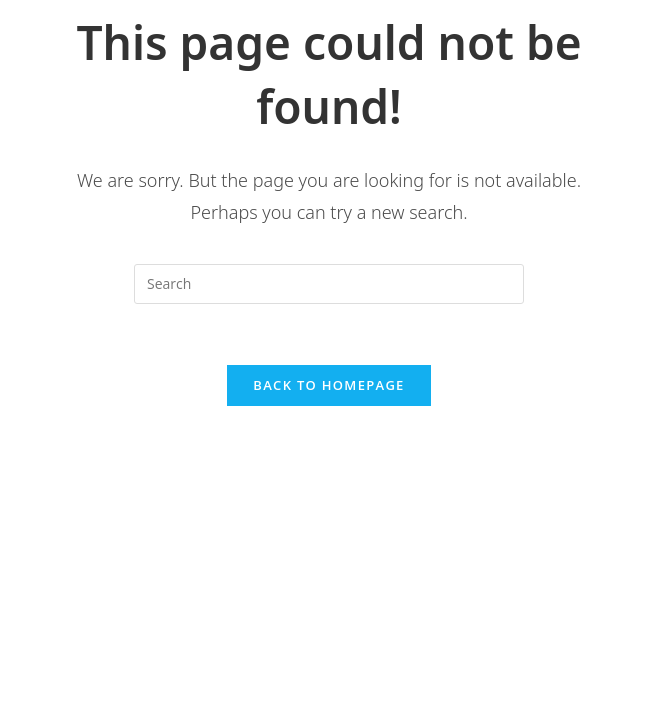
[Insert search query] (329, 284)
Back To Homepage (328, 385)
